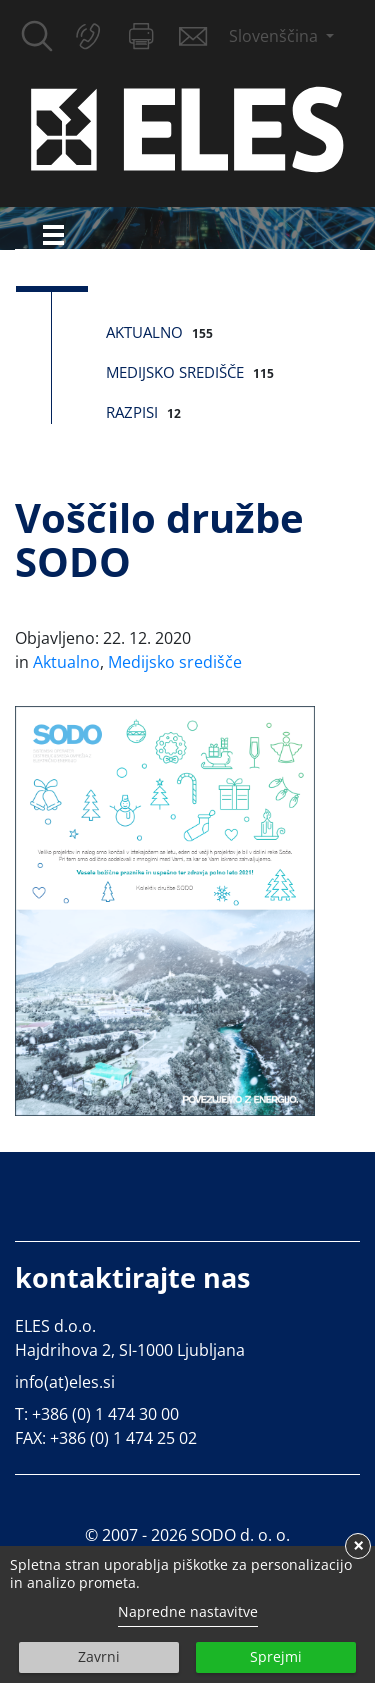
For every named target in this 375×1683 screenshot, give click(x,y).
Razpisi (132, 412)
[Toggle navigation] (53, 234)
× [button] (358, 1546)
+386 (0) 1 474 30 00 (105, 1414)
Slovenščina (275, 36)
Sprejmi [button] (276, 1656)
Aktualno (144, 332)
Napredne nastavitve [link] (188, 1611)
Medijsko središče (175, 372)
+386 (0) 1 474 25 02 (123, 1438)
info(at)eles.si (65, 1382)
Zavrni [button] (99, 1656)
